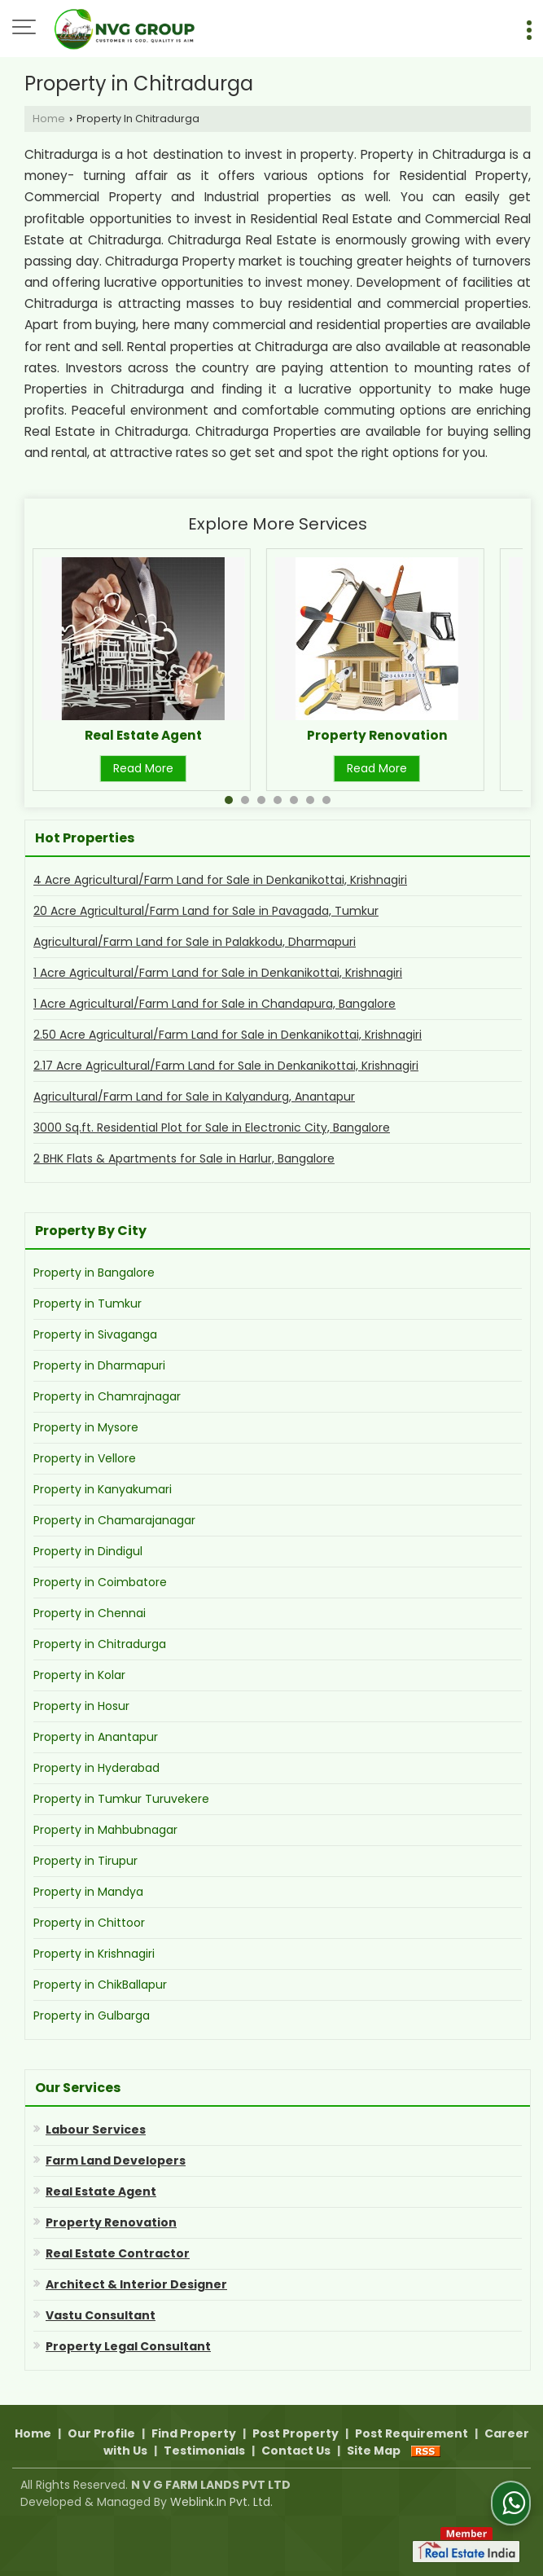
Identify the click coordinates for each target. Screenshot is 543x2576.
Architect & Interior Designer (136, 2284)
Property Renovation (377, 735)
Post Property (295, 2433)
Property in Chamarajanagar (114, 1520)
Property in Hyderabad (96, 1768)
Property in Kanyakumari (102, 1489)
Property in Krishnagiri (94, 1953)
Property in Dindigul (87, 1551)
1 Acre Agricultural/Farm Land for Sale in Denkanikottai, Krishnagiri (217, 973)
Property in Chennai (89, 1613)
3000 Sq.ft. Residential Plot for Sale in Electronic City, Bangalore (211, 1127)
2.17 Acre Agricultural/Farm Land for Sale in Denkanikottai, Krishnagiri (225, 1065)
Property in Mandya (88, 1892)
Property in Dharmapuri (99, 1365)
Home (49, 118)
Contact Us (296, 2450)
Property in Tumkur (87, 1303)
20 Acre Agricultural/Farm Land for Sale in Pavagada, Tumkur (206, 911)
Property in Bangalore (94, 1272)
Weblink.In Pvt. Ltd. (221, 2502)
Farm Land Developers (116, 2160)
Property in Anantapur (95, 1737)
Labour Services (96, 2129)
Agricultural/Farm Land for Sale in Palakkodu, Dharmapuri (194, 942)
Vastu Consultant (100, 2315)
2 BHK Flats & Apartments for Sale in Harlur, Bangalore (184, 1158)
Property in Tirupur (85, 1861)
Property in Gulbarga (91, 2015)
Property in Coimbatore (100, 1582)
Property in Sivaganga (95, 1334)
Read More (143, 768)
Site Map (374, 2450)
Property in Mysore (85, 1427)
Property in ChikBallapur (100, 1984)
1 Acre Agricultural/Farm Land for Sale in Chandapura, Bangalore (214, 1004)
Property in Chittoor (89, 1922)
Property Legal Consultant (128, 2346)
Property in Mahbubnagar (105, 1830)
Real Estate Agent (143, 735)
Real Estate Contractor (118, 2253)
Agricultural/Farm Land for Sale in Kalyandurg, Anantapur (194, 1096)
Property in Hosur (81, 1706)
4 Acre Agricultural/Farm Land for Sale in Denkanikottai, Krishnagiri (220, 880)
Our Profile (101, 2433)
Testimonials (204, 2450)
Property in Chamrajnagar (107, 1396)
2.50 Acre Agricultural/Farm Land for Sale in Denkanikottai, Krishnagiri (227, 1034)
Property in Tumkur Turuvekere (121, 1799)
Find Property (193, 2433)
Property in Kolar (79, 1675)
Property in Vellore (84, 1458)
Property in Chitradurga (99, 1644)
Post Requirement (411, 2433)
